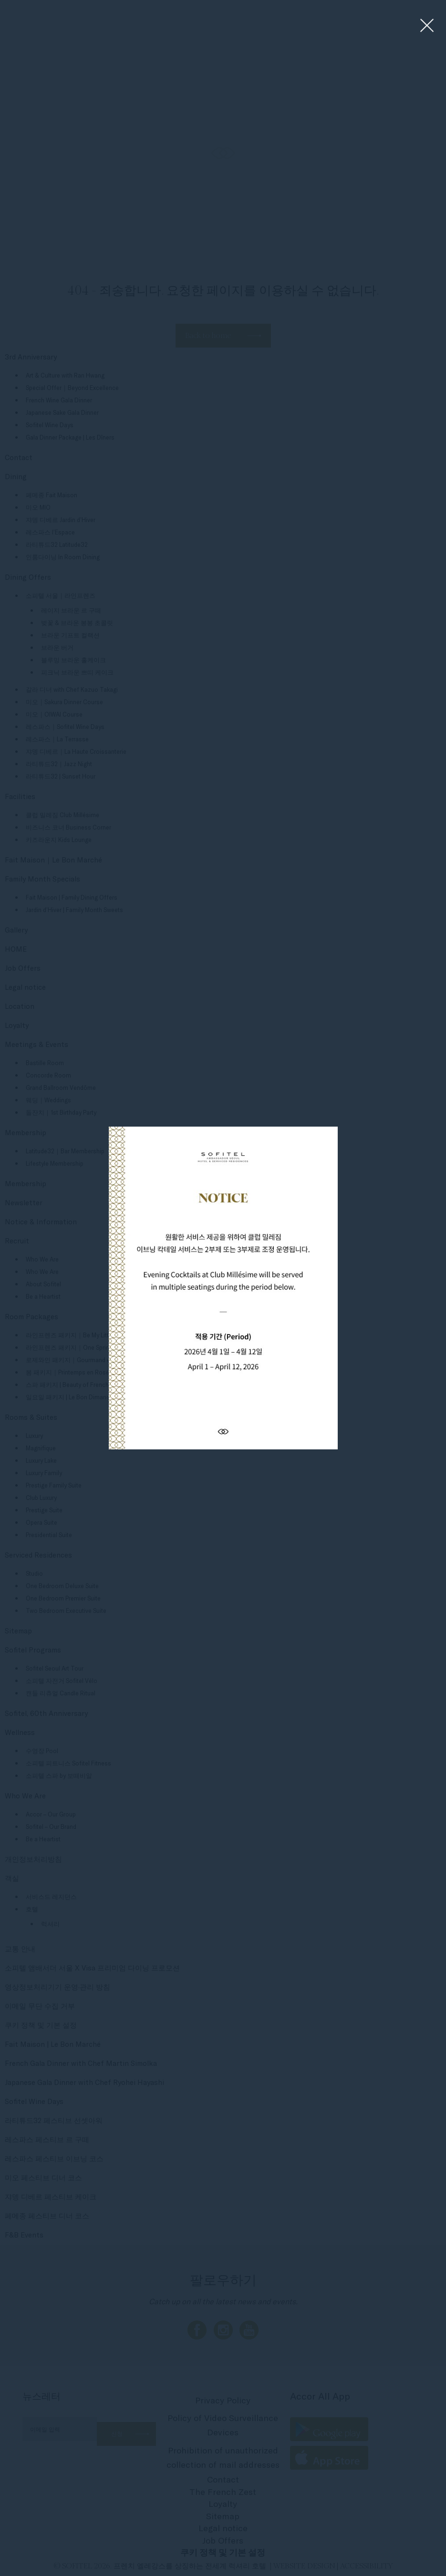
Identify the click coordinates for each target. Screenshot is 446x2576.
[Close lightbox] (427, 26)
